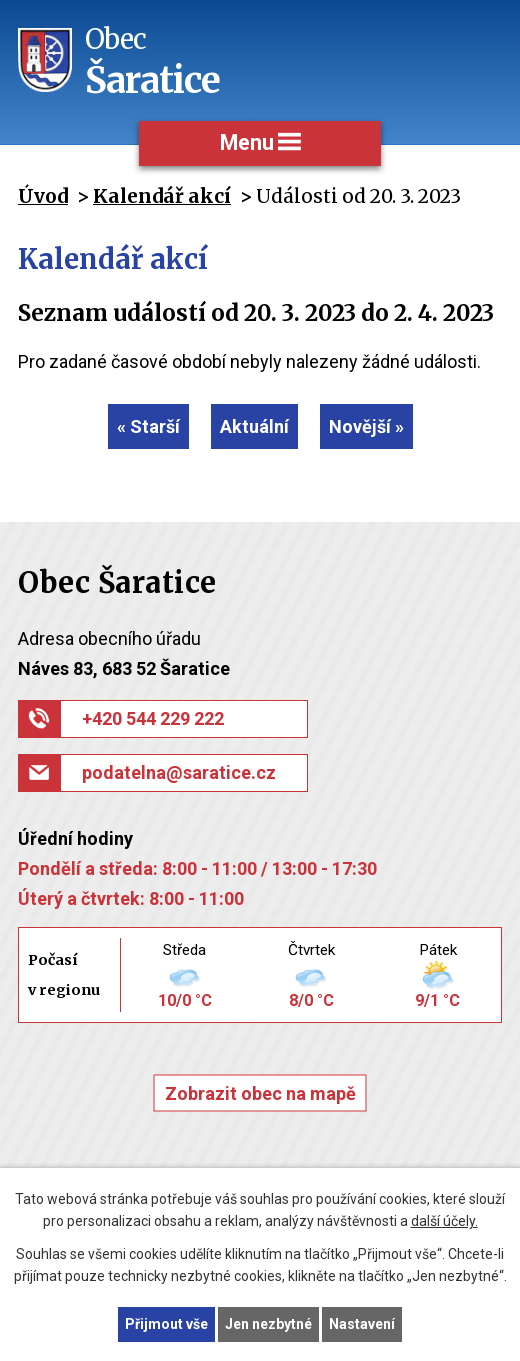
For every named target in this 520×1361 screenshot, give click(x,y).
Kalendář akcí (162, 196)
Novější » (366, 426)
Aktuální (254, 426)
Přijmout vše (166, 1324)
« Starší (148, 426)
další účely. (444, 1222)
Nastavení (362, 1324)
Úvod (43, 196)
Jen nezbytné (268, 1324)
